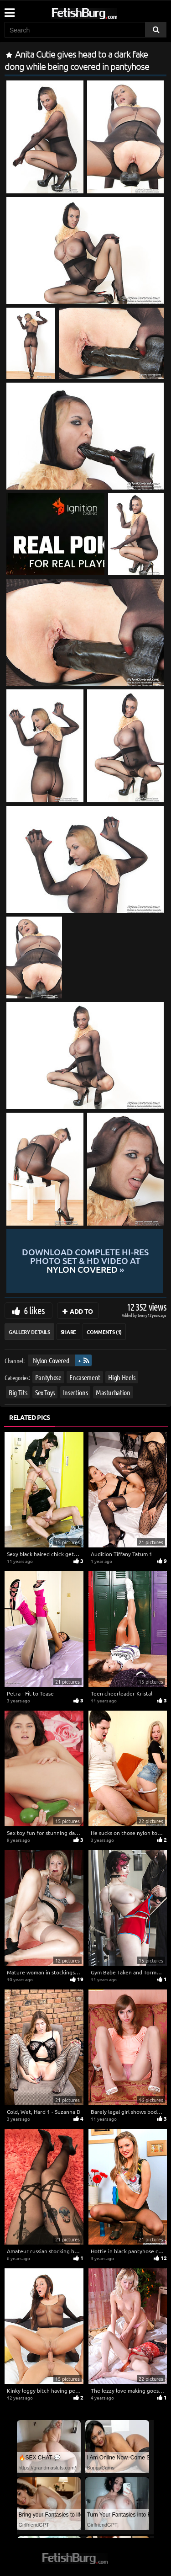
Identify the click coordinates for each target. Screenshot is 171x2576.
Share (68, 1331)
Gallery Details (29, 1331)
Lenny (143, 1315)
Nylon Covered (51, 1360)
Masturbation (113, 1392)
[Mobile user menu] (9, 9)
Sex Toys (45, 1392)
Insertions (75, 1392)
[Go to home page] (101, 12)
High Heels (121, 1377)
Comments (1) (104, 1331)
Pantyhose (48, 1377)
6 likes (34, 1310)
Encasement (84, 1377)
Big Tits (18, 1392)
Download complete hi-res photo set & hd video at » (85, 1261)
